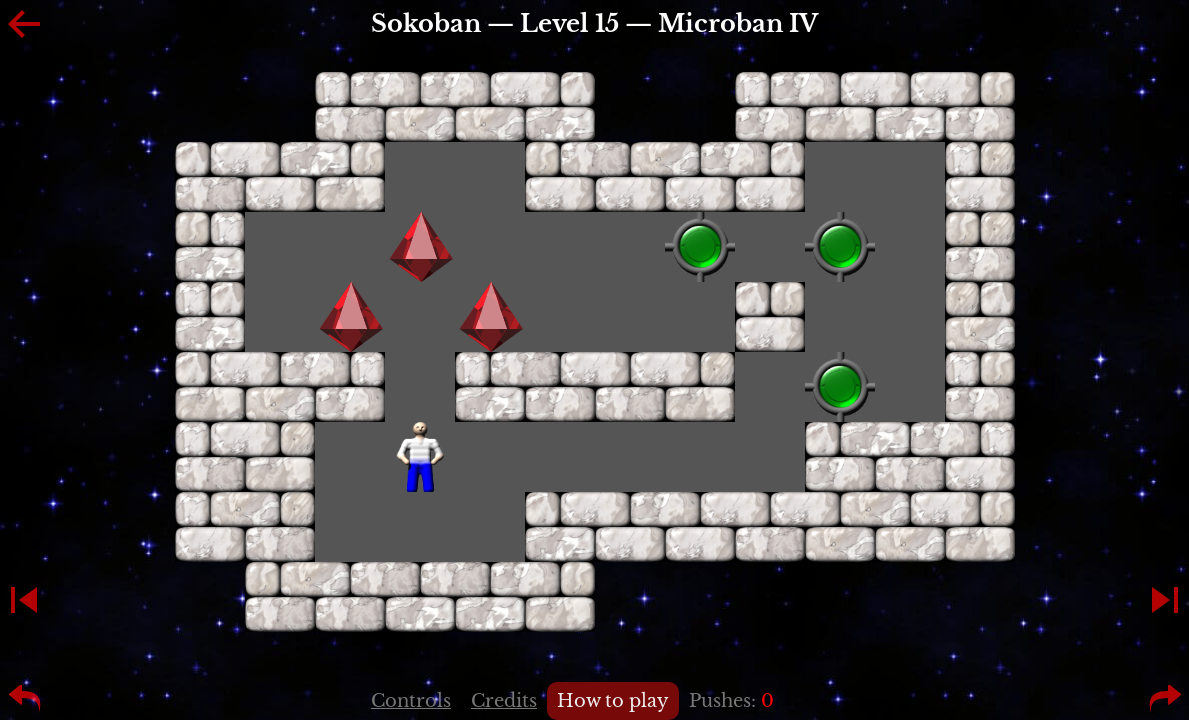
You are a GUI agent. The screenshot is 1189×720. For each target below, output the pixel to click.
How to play (613, 701)
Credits (504, 701)
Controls (411, 701)
